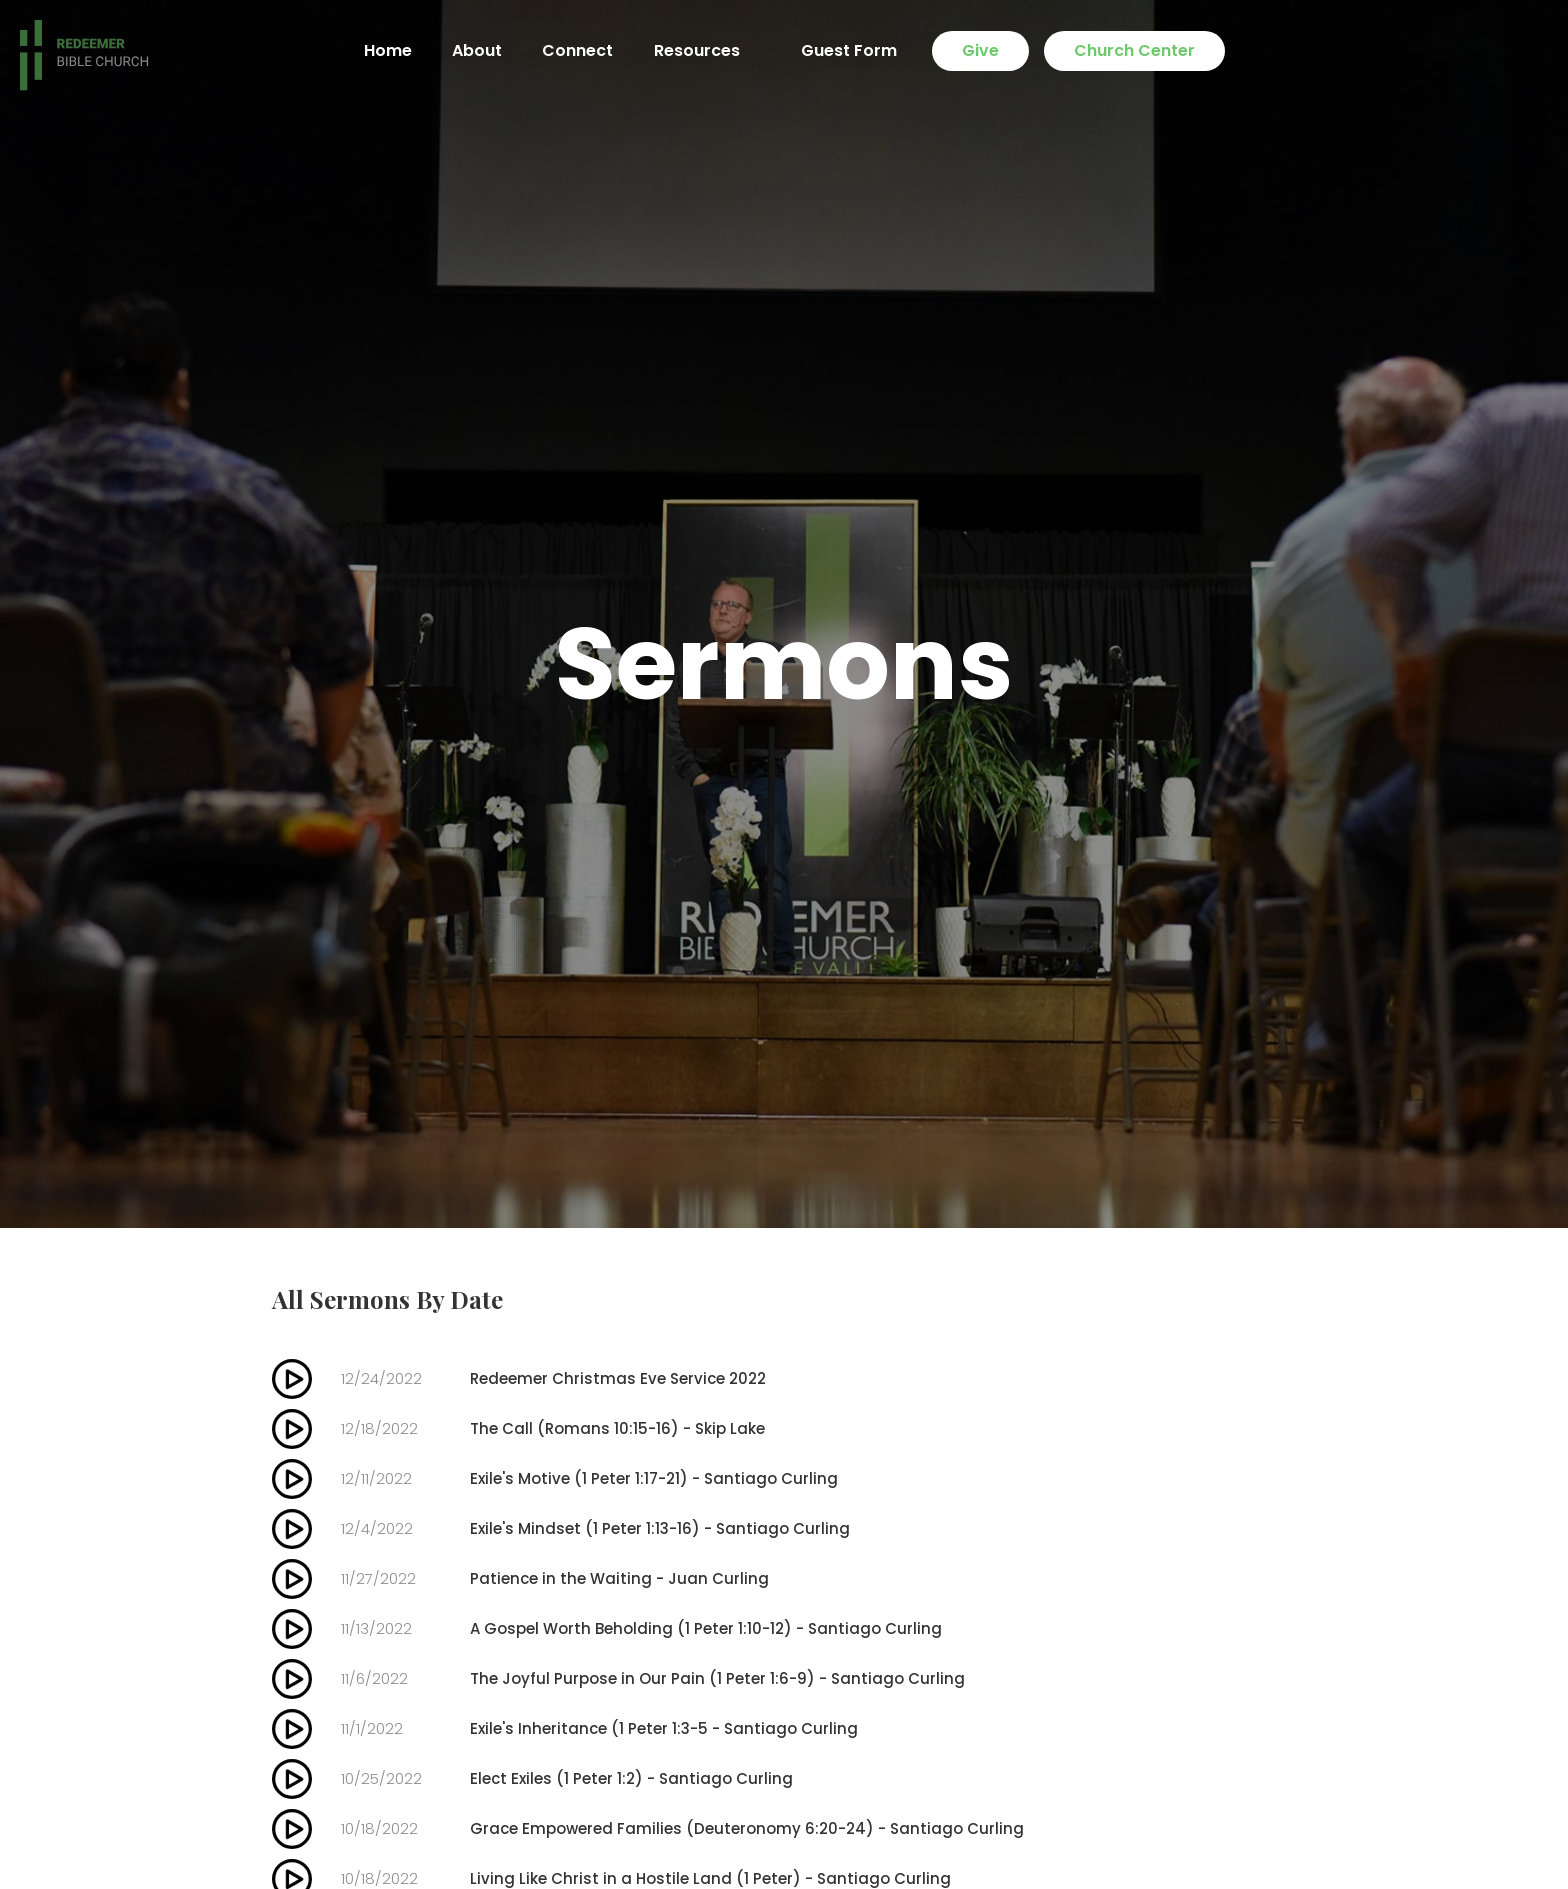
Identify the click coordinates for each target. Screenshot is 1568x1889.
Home (388, 50)
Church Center (1134, 50)
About (477, 50)
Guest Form (849, 50)
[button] (707, 51)
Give (980, 50)
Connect (577, 50)
